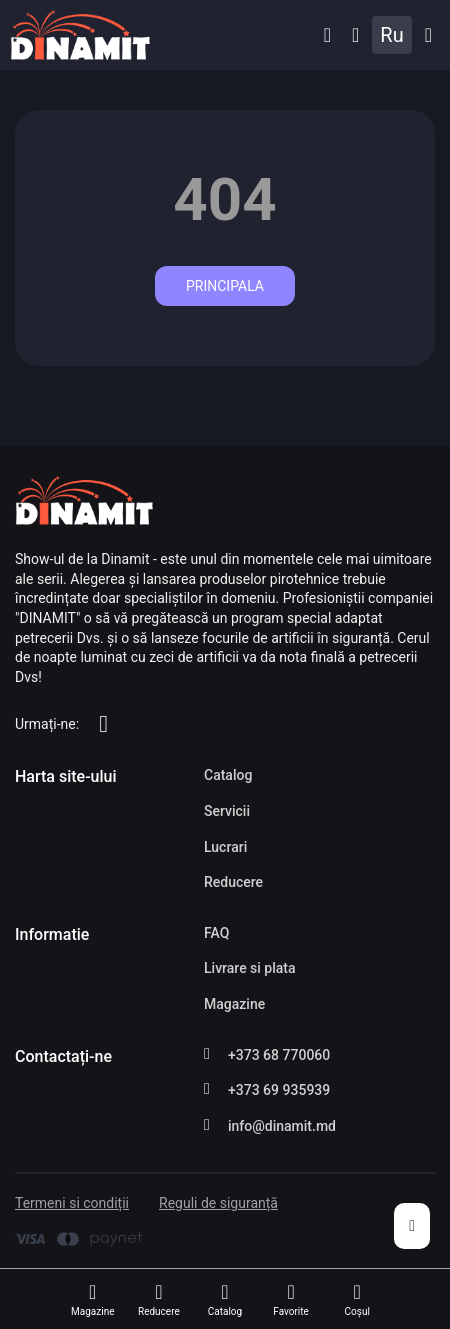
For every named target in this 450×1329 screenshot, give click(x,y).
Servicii (227, 811)
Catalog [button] (428, 35)
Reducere (233, 882)
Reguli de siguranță (218, 1203)
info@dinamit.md (282, 1126)
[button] (327, 35)
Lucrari (225, 847)
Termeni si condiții (72, 1203)
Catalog (228, 775)
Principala (225, 286)
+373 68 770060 (279, 1055)
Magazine (234, 1004)
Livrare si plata (250, 968)
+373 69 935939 (279, 1090)
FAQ (216, 933)
